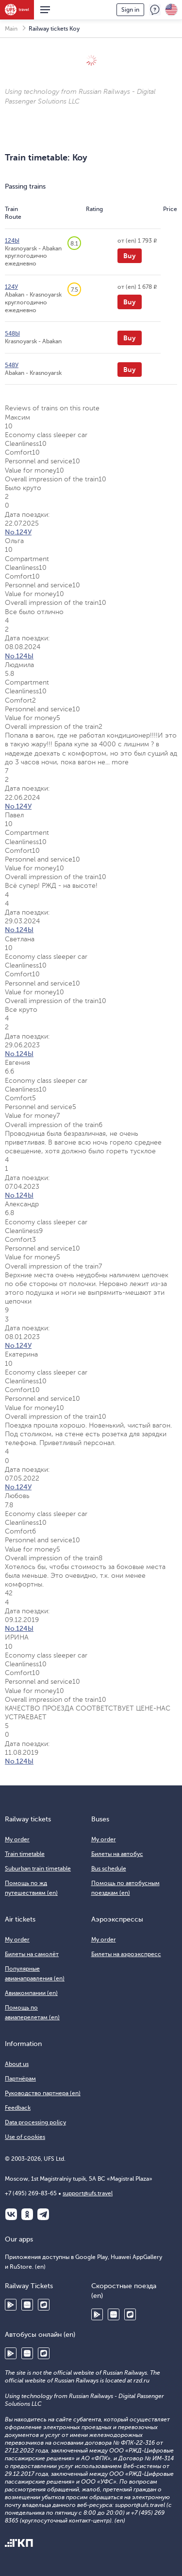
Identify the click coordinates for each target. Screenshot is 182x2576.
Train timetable (25, 1854)
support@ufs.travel (88, 2193)
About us (17, 2064)
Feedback (155, 10)
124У (11, 286)
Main (11, 28)
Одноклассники (27, 2214)
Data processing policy (35, 2122)
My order (17, 1839)
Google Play (11, 2305)
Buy (129, 256)
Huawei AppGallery (27, 2305)
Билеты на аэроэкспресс (126, 1954)
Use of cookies (25, 2137)
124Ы (12, 240)
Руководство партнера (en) (43, 2093)
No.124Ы (19, 656)
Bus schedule (108, 1868)
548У (11, 365)
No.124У (18, 532)
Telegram (43, 2214)
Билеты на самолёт (32, 1954)
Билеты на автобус (117, 1854)
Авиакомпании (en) (31, 1993)
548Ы (12, 333)
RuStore (44, 2305)
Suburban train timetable (38, 1868)
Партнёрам (20, 2078)
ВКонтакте (11, 2214)
